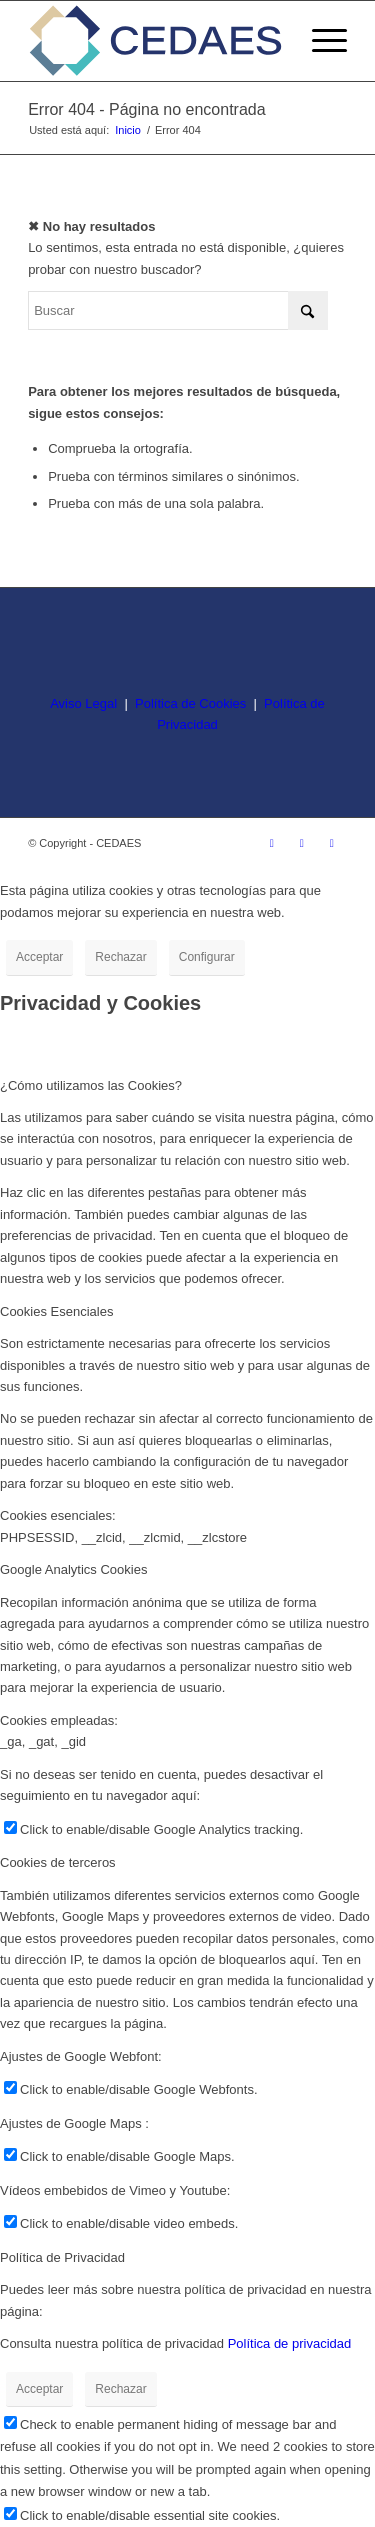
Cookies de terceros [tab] (58, 1862)
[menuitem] (319, 41)
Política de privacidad (290, 2343)
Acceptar (39, 957)
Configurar (207, 957)
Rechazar (120, 957)
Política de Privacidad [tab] (62, 2257)
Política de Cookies (190, 703)
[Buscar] (178, 310)
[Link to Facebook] (302, 843)
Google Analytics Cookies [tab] (73, 1569)
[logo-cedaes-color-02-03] (155, 41)
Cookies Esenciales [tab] (56, 1311)
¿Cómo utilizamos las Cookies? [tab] (91, 1085)
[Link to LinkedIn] (332, 843)
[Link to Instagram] (272, 843)
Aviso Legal (83, 703)
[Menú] (319, 41)
